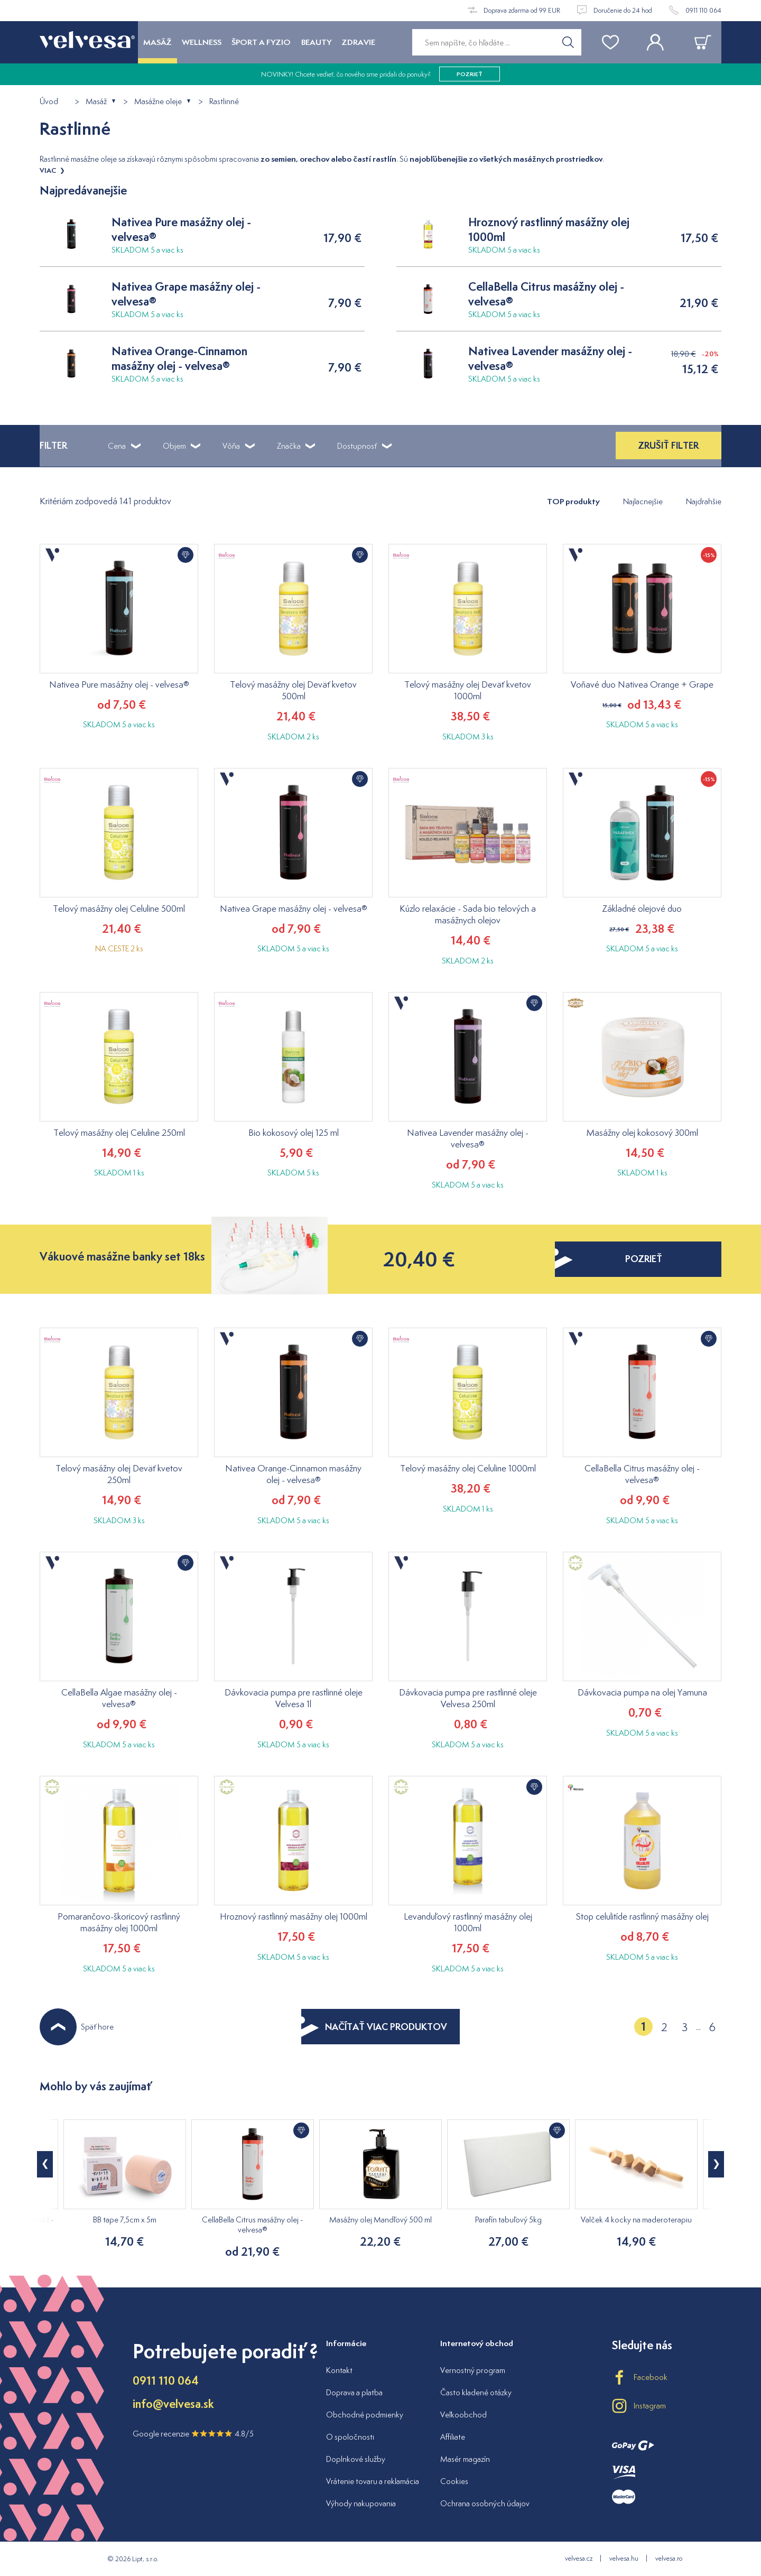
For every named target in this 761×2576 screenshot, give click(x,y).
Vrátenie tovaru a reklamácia (372, 2481)
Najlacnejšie (643, 501)
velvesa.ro (668, 2558)
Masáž (96, 101)
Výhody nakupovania (361, 2503)
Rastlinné (224, 101)
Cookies (454, 2481)
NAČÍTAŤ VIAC (374, 2026)
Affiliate (452, 2437)
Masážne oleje (158, 101)
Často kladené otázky (476, 2392)
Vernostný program (472, 2370)
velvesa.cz (578, 2558)
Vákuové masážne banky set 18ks (122, 1256)
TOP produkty (573, 501)
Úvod (49, 101)
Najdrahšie (703, 501)
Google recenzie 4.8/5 (193, 2434)
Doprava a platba (354, 2392)
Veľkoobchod (463, 2415)
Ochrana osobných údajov (485, 2503)
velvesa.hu (623, 2558)
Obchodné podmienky (364, 2415)
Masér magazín (465, 2459)
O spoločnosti (350, 2437)
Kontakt (339, 2370)
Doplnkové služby (355, 2459)
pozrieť (469, 74)
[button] (716, 2164)
